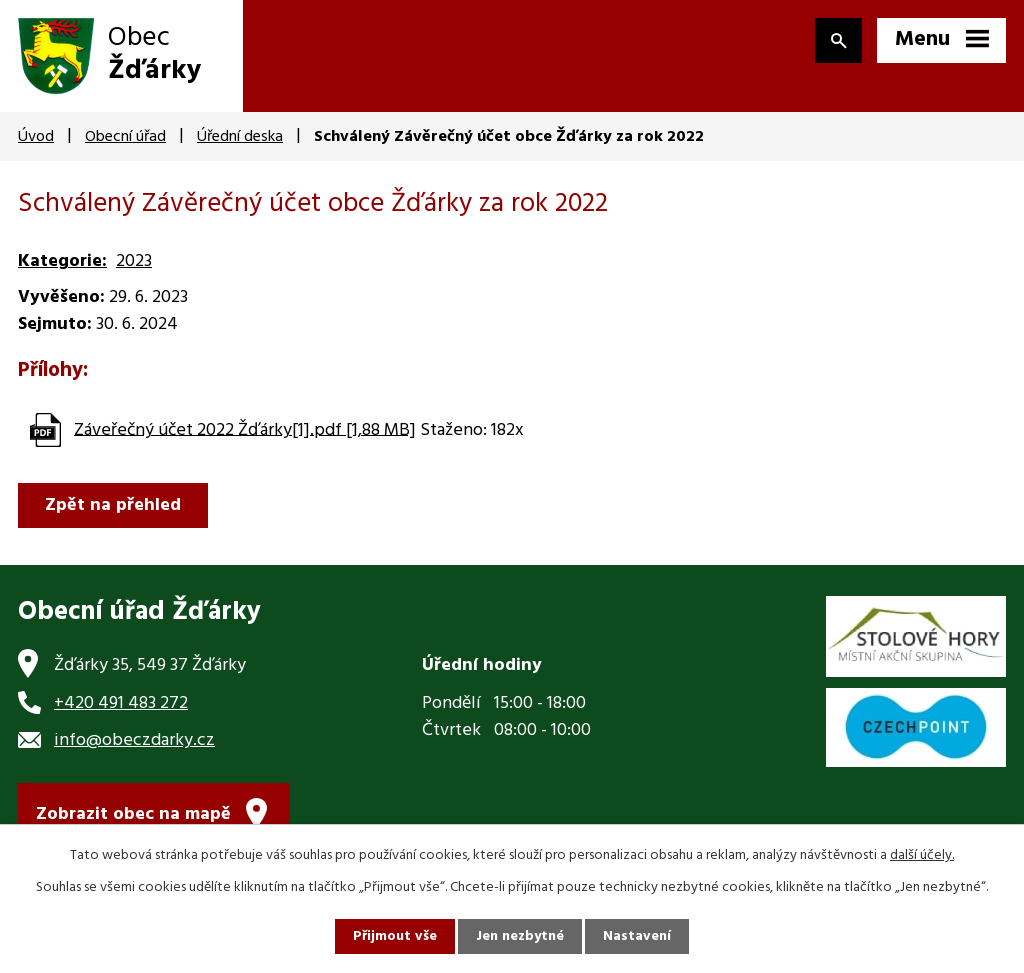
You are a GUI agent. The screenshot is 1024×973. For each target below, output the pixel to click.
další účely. (922, 855)
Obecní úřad (125, 137)
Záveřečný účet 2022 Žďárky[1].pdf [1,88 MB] (245, 429)
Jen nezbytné (520, 936)
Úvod (36, 137)
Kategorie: (62, 261)
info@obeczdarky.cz (134, 740)
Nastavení (637, 936)
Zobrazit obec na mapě (133, 814)
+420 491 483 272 (121, 703)
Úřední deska (240, 137)
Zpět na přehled (113, 505)
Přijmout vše (395, 936)
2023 (134, 261)
